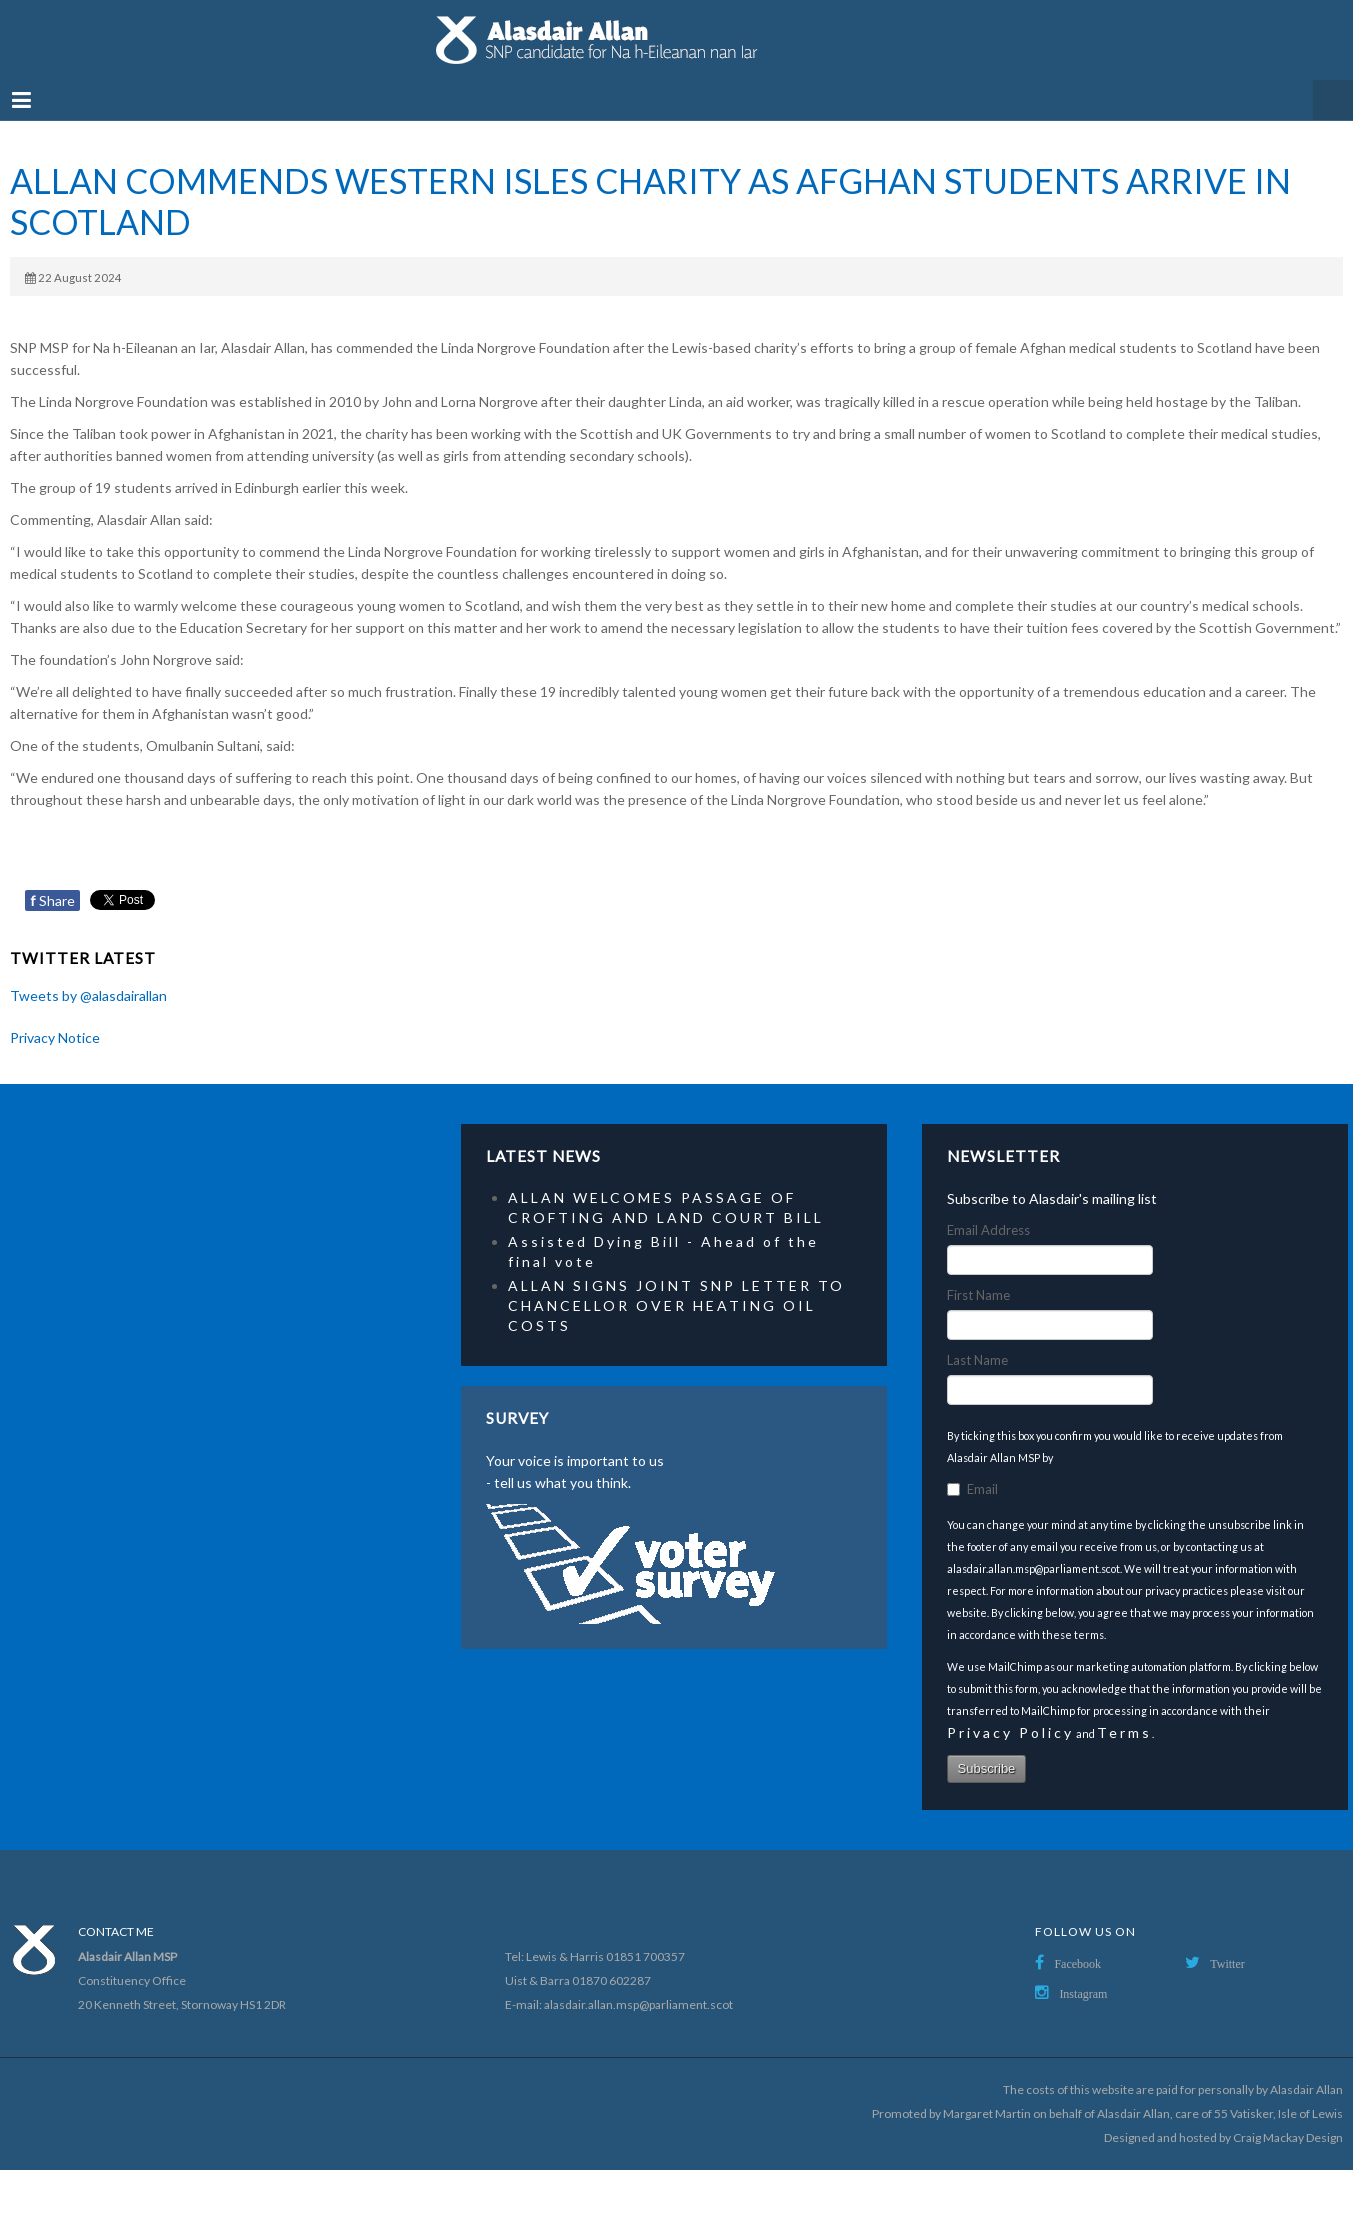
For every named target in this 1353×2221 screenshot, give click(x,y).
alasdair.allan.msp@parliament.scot (638, 2004)
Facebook (1077, 1964)
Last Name (977, 1360)
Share (52, 900)
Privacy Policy (1010, 1732)
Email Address (988, 1230)
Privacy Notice (55, 1037)
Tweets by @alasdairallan (88, 995)
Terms (1124, 1732)
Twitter (1227, 1964)
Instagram (1083, 1994)
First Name (978, 1295)
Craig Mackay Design (1288, 2137)
